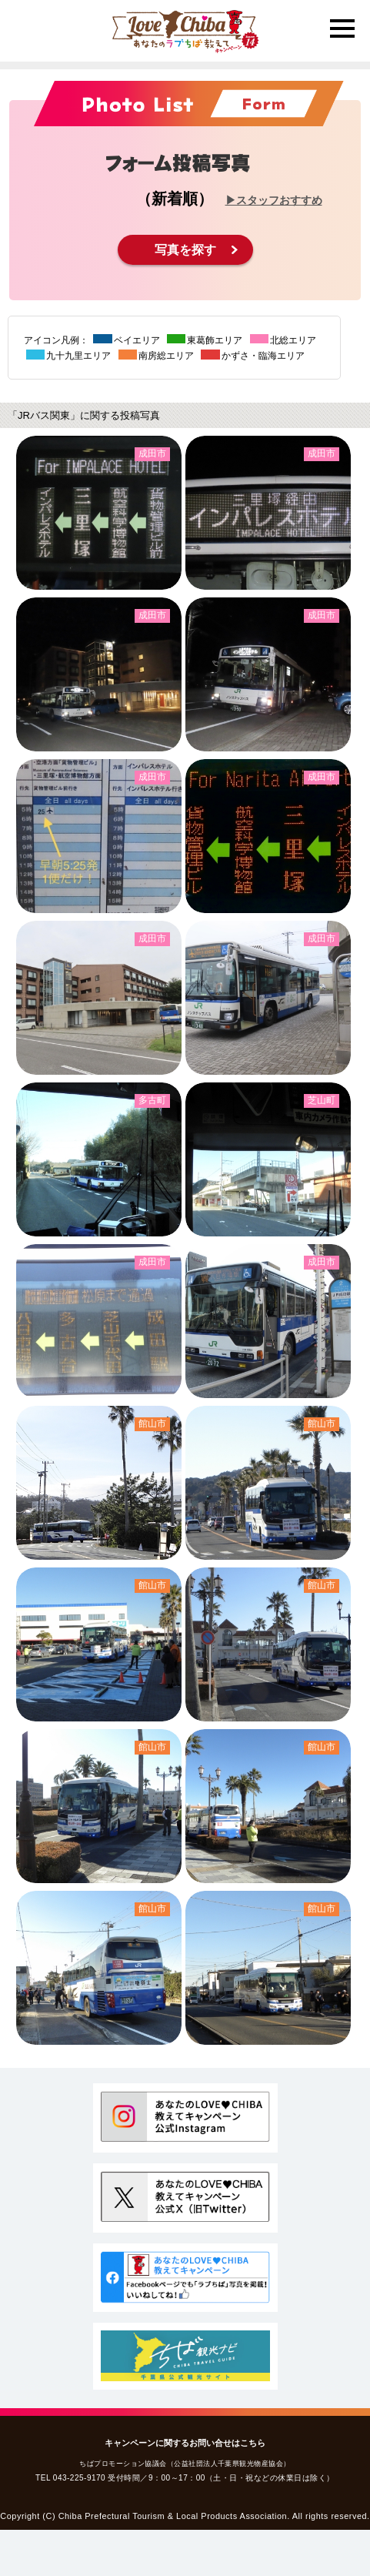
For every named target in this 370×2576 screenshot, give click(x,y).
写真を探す (185, 249)
